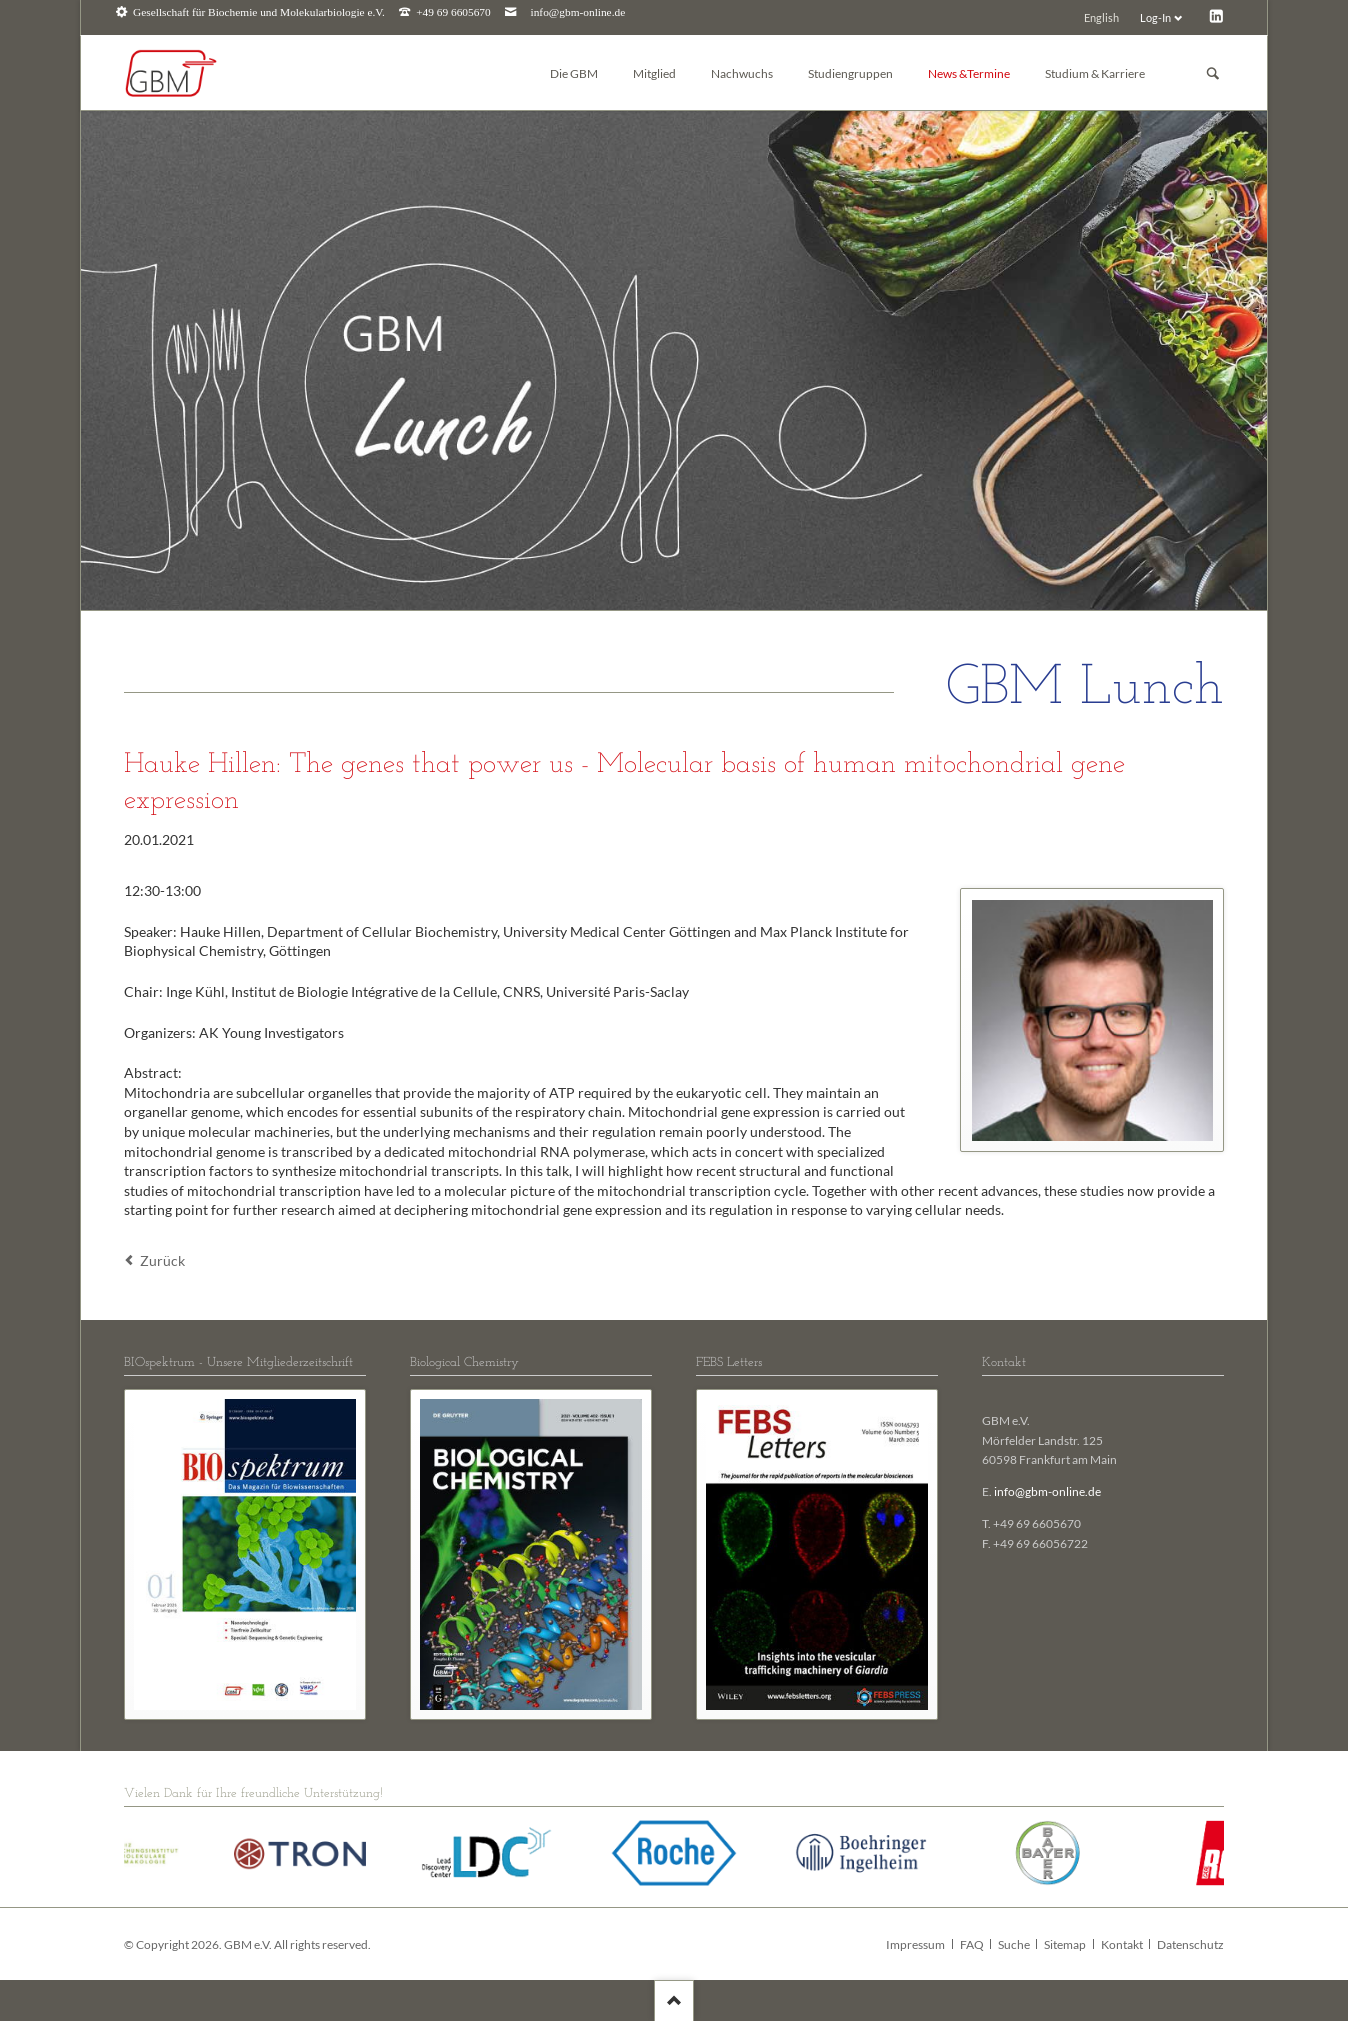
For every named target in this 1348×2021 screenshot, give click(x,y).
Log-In (1155, 17)
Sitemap (1065, 1944)
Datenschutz (1190, 1944)
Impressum (915, 1944)
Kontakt (1122, 1944)
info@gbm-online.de (578, 12)
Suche (1014, 1944)
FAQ (972, 1944)
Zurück (162, 1260)
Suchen (1213, 73)
